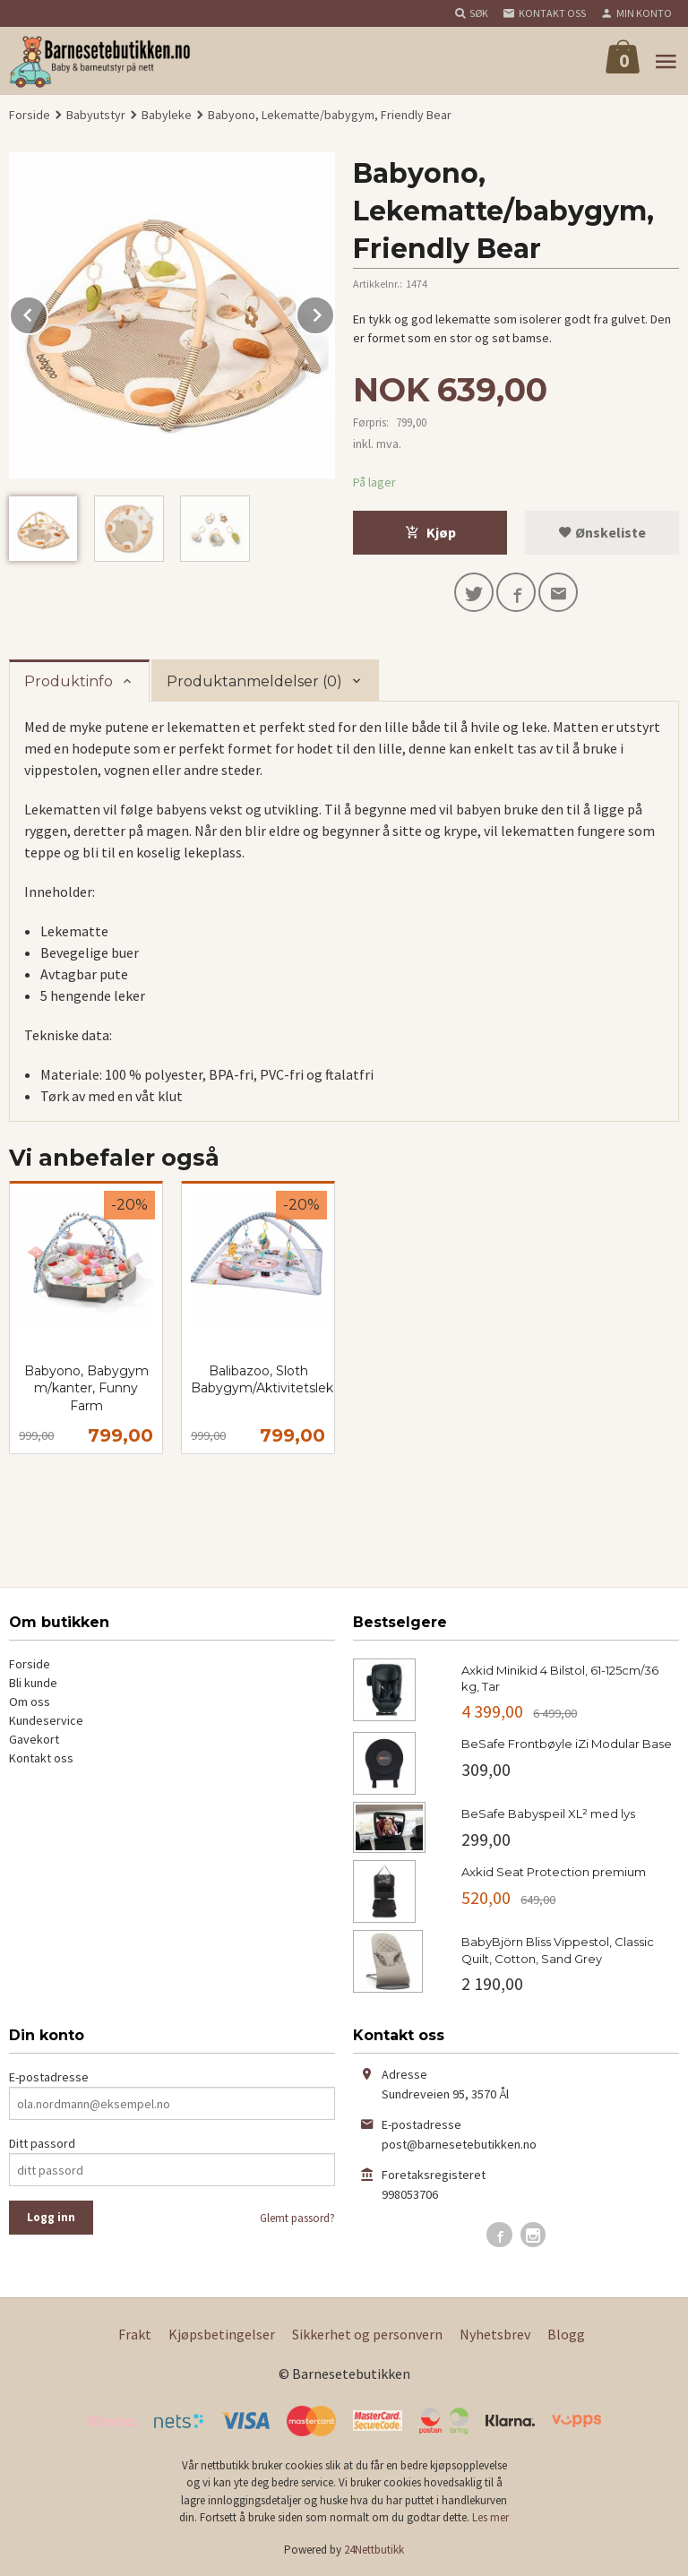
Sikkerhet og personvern (367, 2334)
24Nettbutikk (374, 2549)
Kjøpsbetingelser (221, 2334)
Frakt (134, 2334)
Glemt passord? (297, 2218)
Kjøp (430, 532)
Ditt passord (42, 2143)
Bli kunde (33, 1683)
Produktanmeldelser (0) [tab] (254, 681)
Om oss (29, 1701)
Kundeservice (46, 1720)
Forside (29, 115)
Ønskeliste (602, 532)
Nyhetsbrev (495, 2334)
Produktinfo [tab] (68, 681)
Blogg (566, 2334)
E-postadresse (49, 2077)
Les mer (490, 2517)
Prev (47, 311)
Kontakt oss (41, 1758)
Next (334, 311)
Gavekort (34, 1739)
